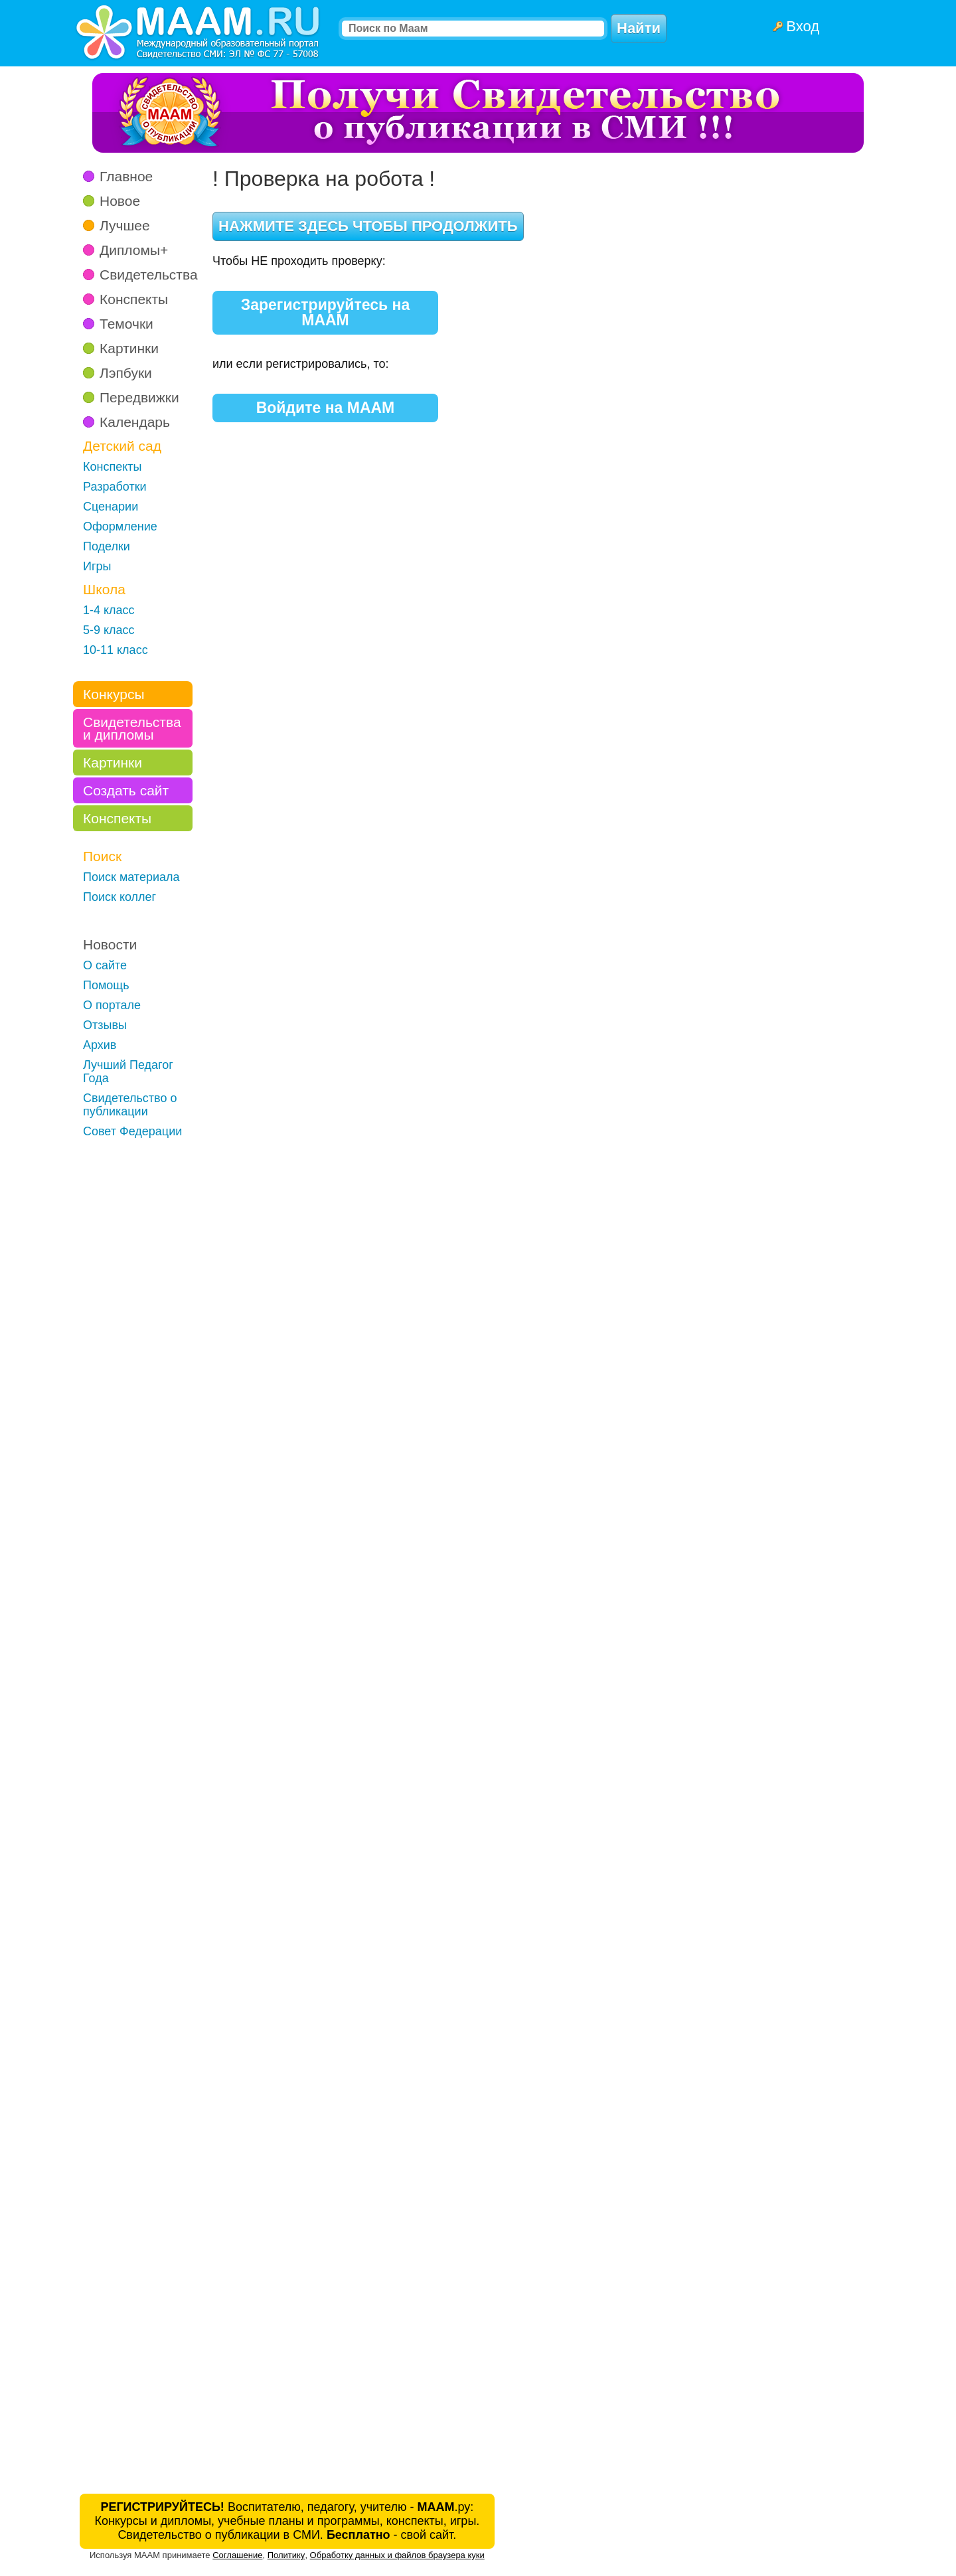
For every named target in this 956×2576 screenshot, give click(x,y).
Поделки (106, 546)
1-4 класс (109, 610)
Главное (126, 176)
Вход (802, 26)
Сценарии (110, 506)
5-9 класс (109, 630)
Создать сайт (126, 790)
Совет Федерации (132, 1131)
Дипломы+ (134, 250)
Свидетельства (149, 274)
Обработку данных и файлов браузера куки (397, 2555)
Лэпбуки (126, 372)
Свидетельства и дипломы (132, 728)
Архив (99, 1045)
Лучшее (125, 225)
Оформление (120, 526)
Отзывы (105, 1025)
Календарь (135, 422)
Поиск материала (131, 877)
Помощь (106, 985)
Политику (286, 2555)
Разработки (115, 486)
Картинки (129, 348)
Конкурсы (113, 694)
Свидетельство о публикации (130, 1104)
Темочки (126, 323)
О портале (112, 1005)
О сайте (105, 965)
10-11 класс (115, 650)
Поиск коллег (119, 897)
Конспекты (134, 299)
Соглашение (237, 2555)
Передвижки (139, 397)
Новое (120, 200)
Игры (97, 566)
